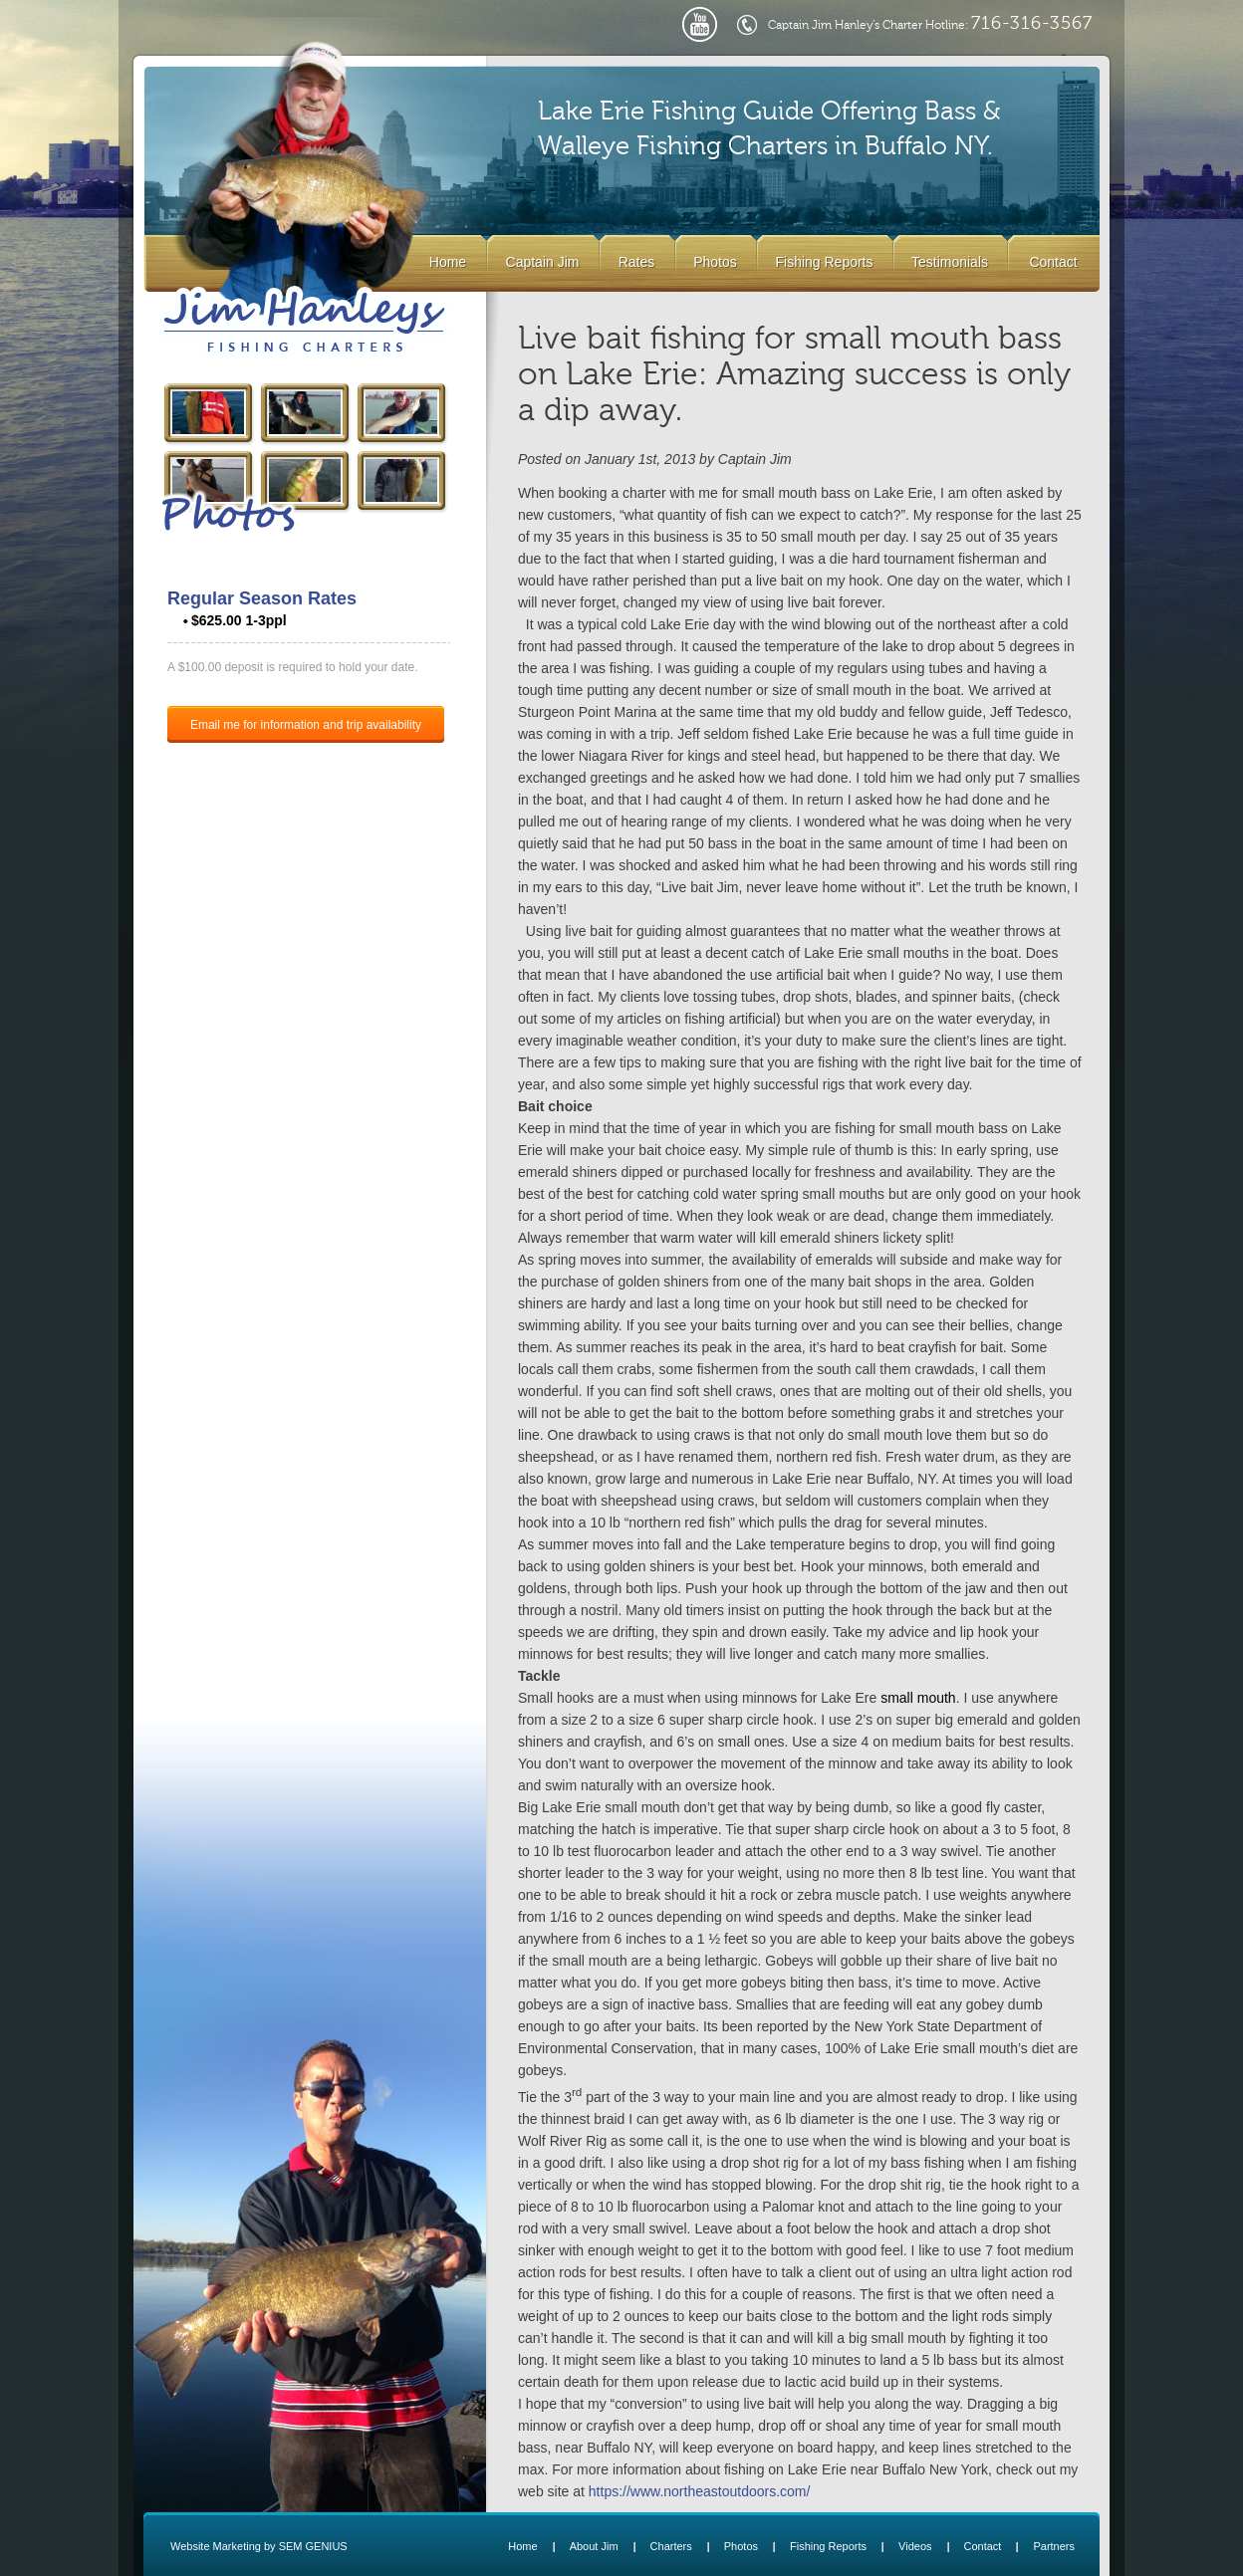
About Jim (594, 2546)
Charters (671, 2546)
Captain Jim (543, 262)
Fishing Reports (823, 262)
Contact (1053, 262)
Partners (1054, 2546)
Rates (637, 262)
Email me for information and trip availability (305, 725)
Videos (914, 2546)
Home (447, 262)
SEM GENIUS (313, 2546)
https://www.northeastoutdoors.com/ (700, 2491)
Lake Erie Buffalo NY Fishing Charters (304, 321)
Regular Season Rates (262, 598)
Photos (715, 262)
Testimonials (949, 262)
